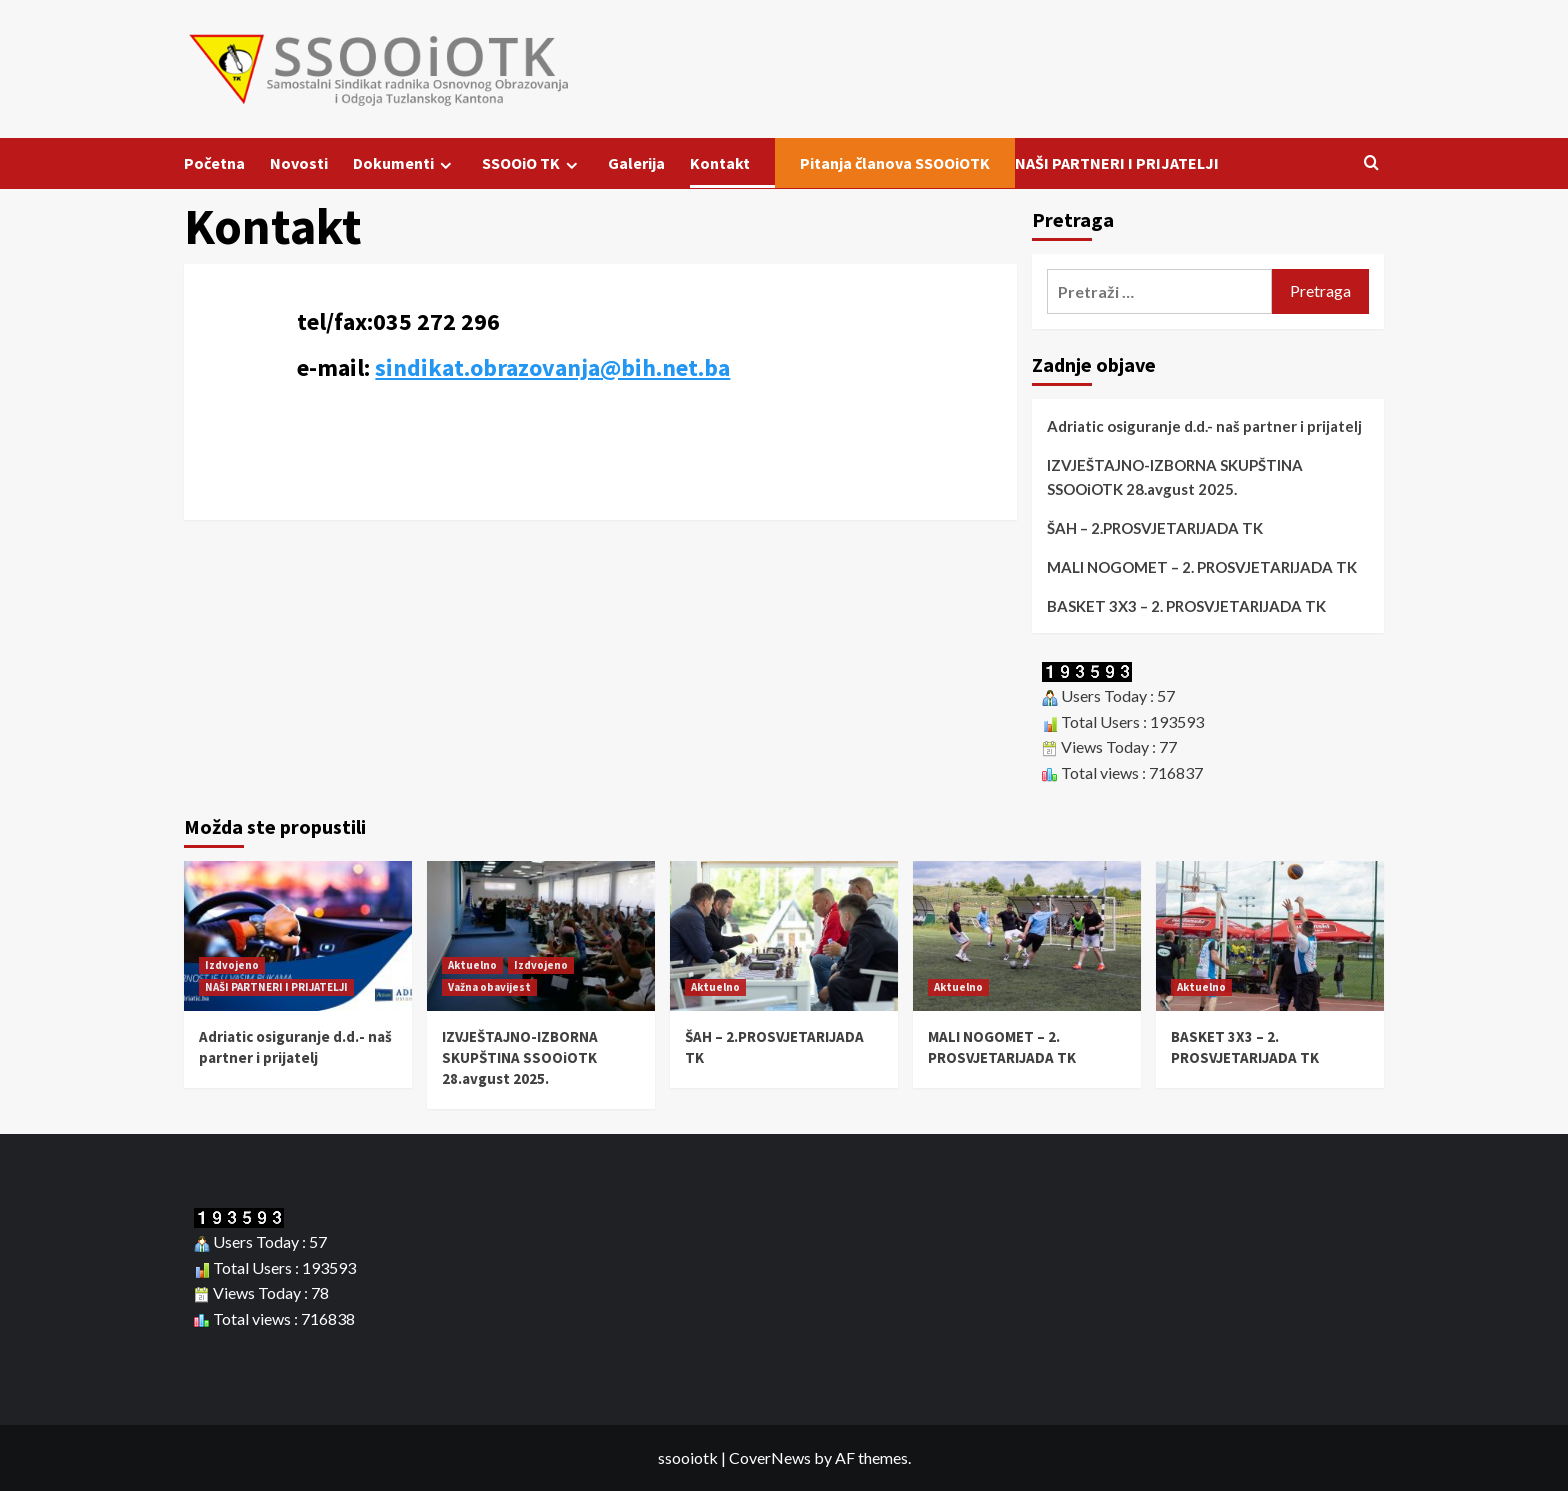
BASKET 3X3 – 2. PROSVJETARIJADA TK (1186, 606)
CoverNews (770, 1457)
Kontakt (720, 163)
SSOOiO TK (532, 163)
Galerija (636, 163)
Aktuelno (472, 965)
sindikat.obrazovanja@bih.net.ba (552, 367)
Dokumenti (405, 163)
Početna (214, 163)
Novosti (299, 163)
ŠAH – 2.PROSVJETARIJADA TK (1155, 528)
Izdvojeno (232, 965)
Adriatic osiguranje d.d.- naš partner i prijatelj (1204, 426)
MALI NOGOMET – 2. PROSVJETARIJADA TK (1202, 567)
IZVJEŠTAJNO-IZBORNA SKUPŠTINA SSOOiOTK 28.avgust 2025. (1175, 477)
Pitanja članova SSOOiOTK (895, 163)
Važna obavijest (489, 987)
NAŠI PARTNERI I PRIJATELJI (1117, 163)
